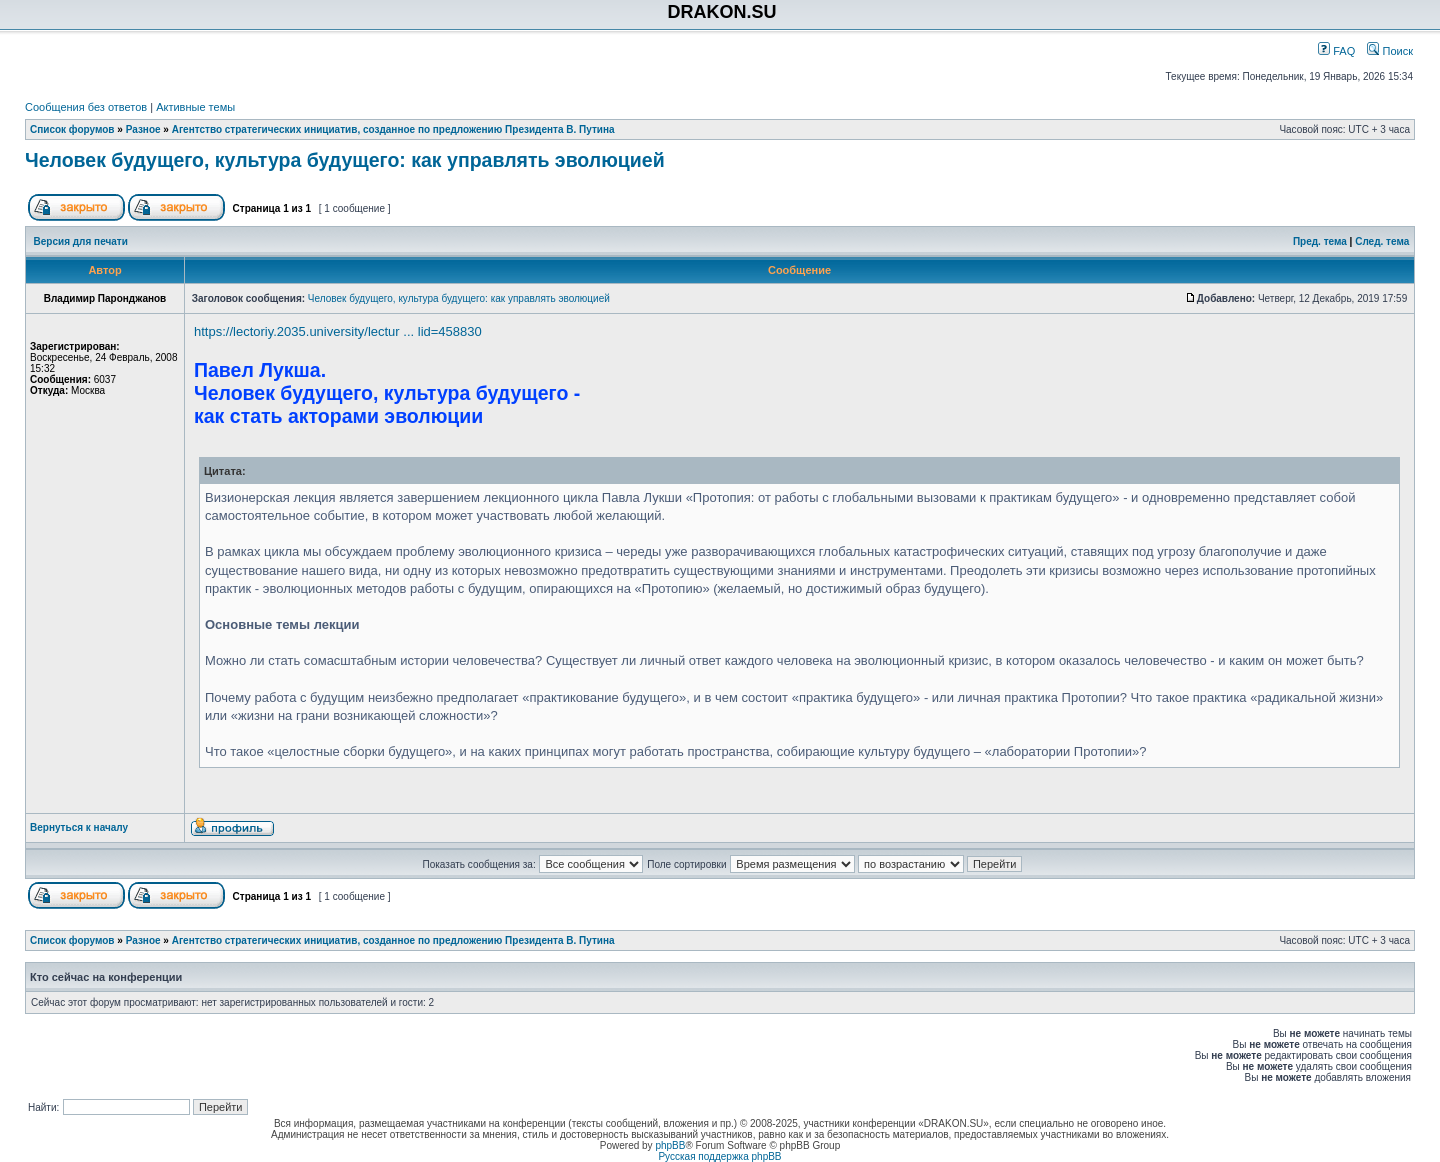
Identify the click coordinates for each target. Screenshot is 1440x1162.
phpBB (670, 1145)
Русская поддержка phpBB (719, 1156)
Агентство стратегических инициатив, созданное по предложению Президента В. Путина (393, 129)
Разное (143, 129)
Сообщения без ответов (86, 107)
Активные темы (195, 107)
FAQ (1336, 51)
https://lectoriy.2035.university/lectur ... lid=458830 (338, 331)
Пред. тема (1320, 241)
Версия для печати (81, 241)
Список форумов (72, 129)
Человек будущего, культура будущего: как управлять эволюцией (345, 160)
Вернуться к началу (79, 827)
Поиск (1390, 51)
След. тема (1382, 241)
